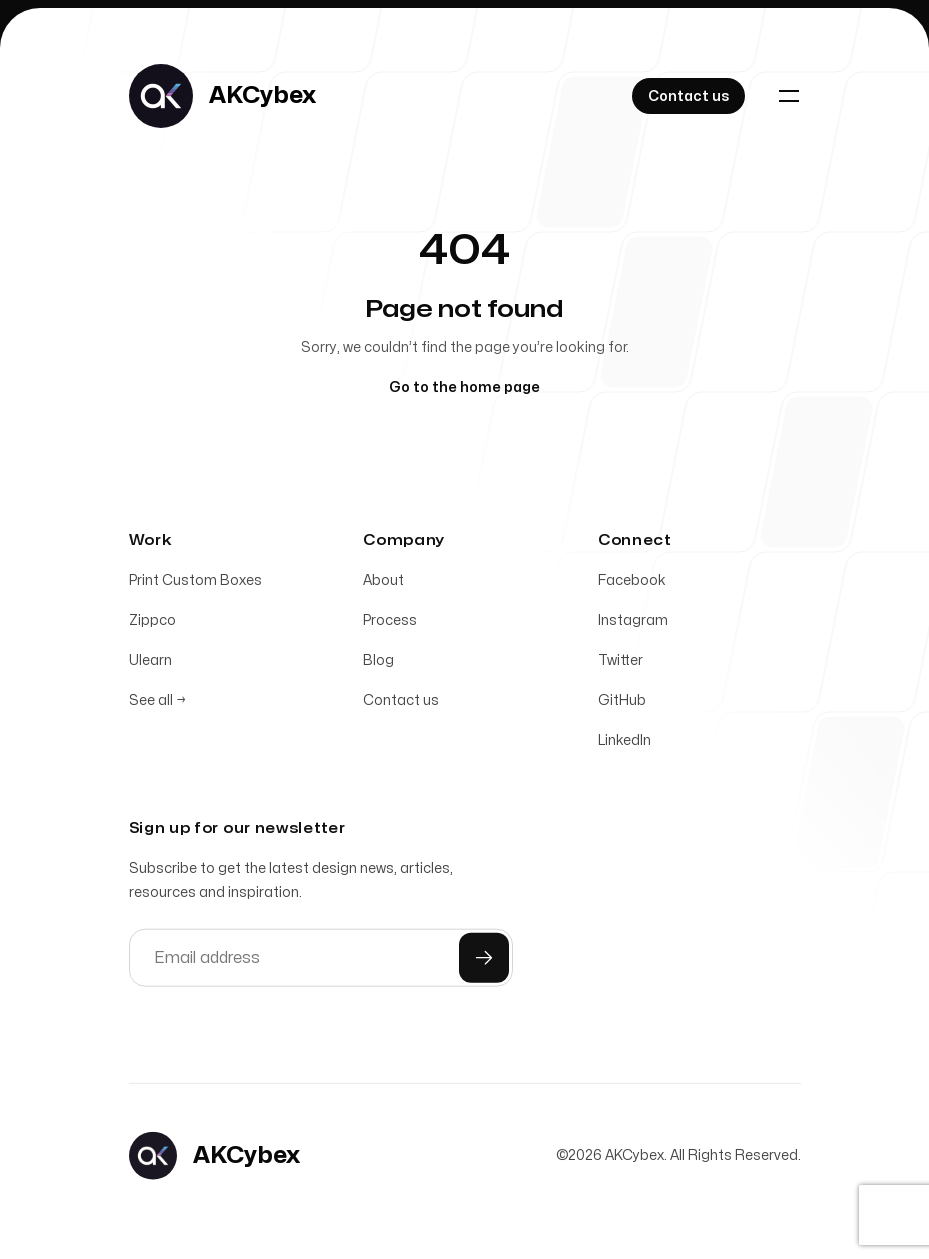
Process (390, 624)
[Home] (222, 96)
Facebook (632, 584)
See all (157, 704)
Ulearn (150, 664)
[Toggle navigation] (789, 96)
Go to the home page (464, 387)
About (383, 584)
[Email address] (321, 962)
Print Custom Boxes (195, 584)
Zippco (152, 624)
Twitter (620, 664)
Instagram (633, 624)
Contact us (401, 704)
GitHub (622, 704)
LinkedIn (624, 744)
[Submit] (484, 962)
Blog (378, 664)
